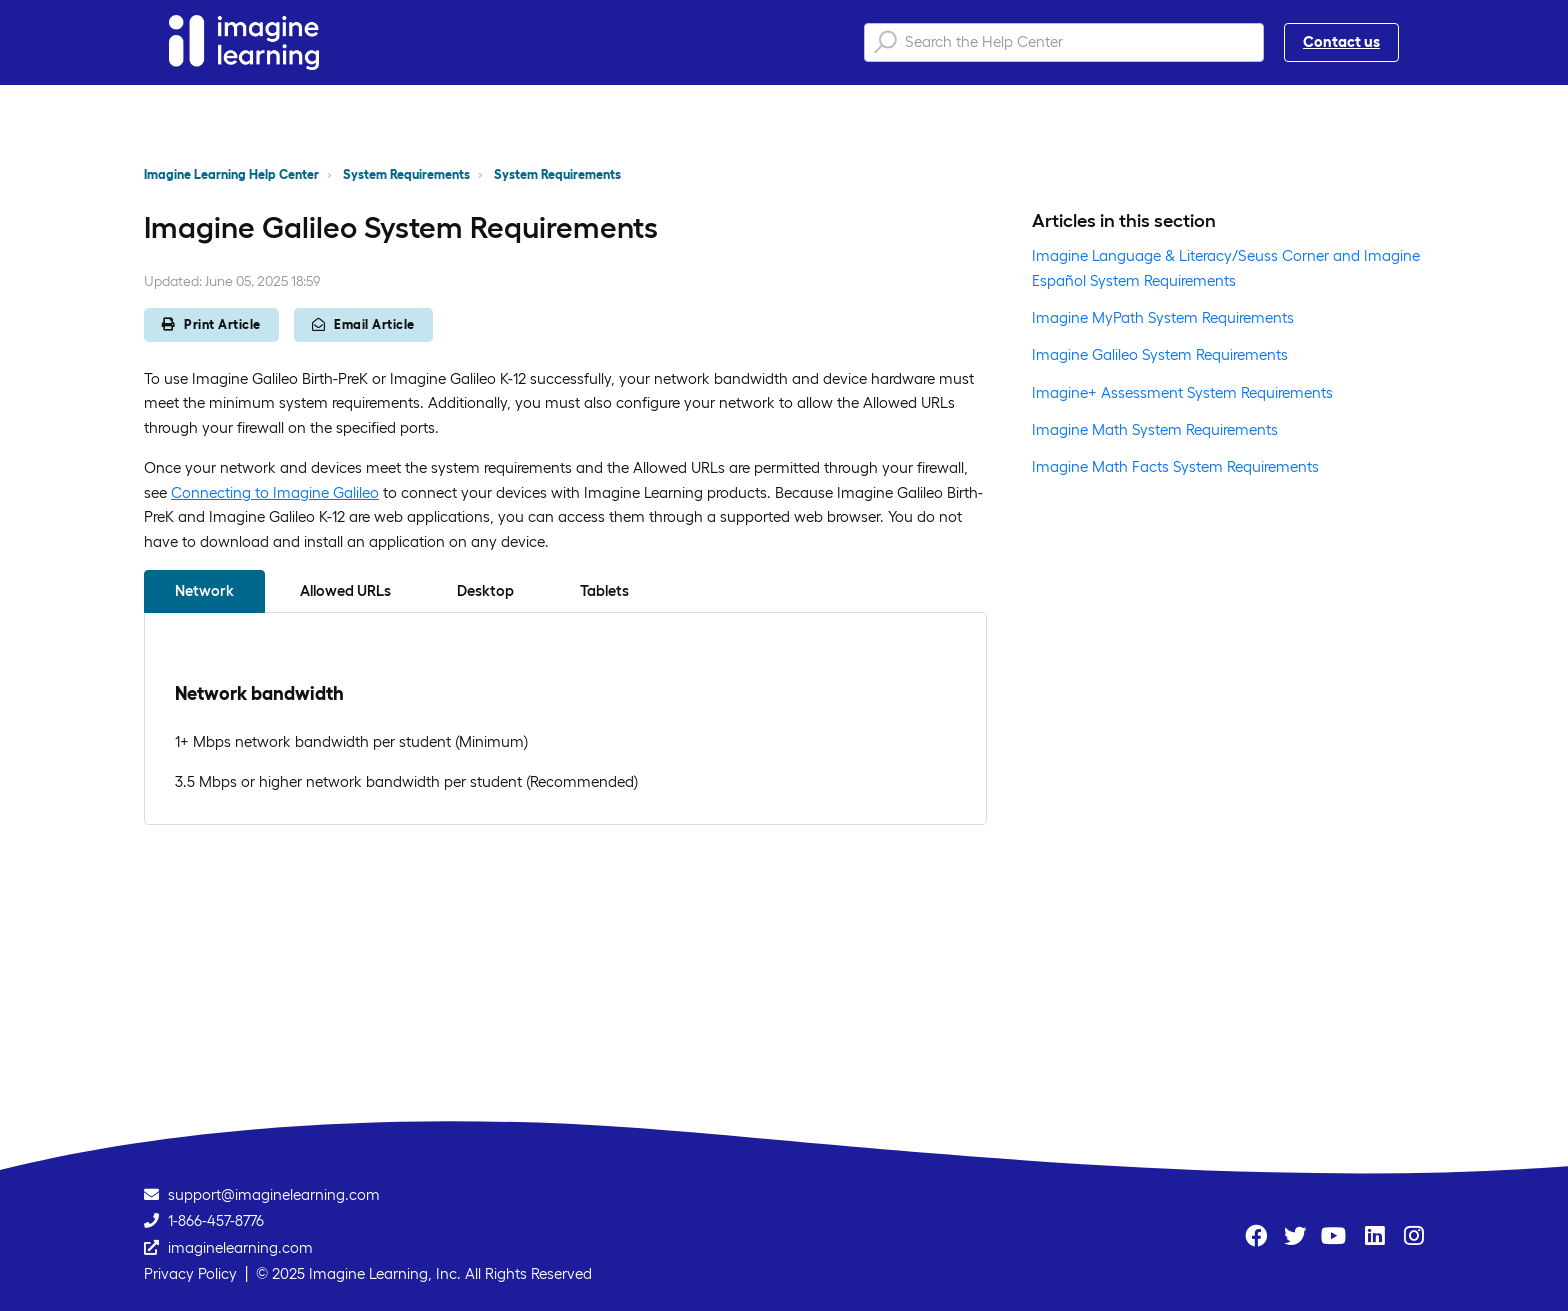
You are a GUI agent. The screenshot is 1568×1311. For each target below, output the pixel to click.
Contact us (1341, 41)
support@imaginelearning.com (274, 1194)
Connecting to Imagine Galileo (275, 492)
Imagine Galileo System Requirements (1160, 354)
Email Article (363, 324)
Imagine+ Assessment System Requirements (1182, 392)
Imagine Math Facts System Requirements (1175, 466)
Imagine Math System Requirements (1155, 429)
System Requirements (406, 174)
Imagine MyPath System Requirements (1163, 317)
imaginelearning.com (240, 1247)
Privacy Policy (190, 1273)
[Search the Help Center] (1064, 42)
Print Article (211, 324)
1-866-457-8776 (216, 1220)
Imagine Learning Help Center (231, 174)
